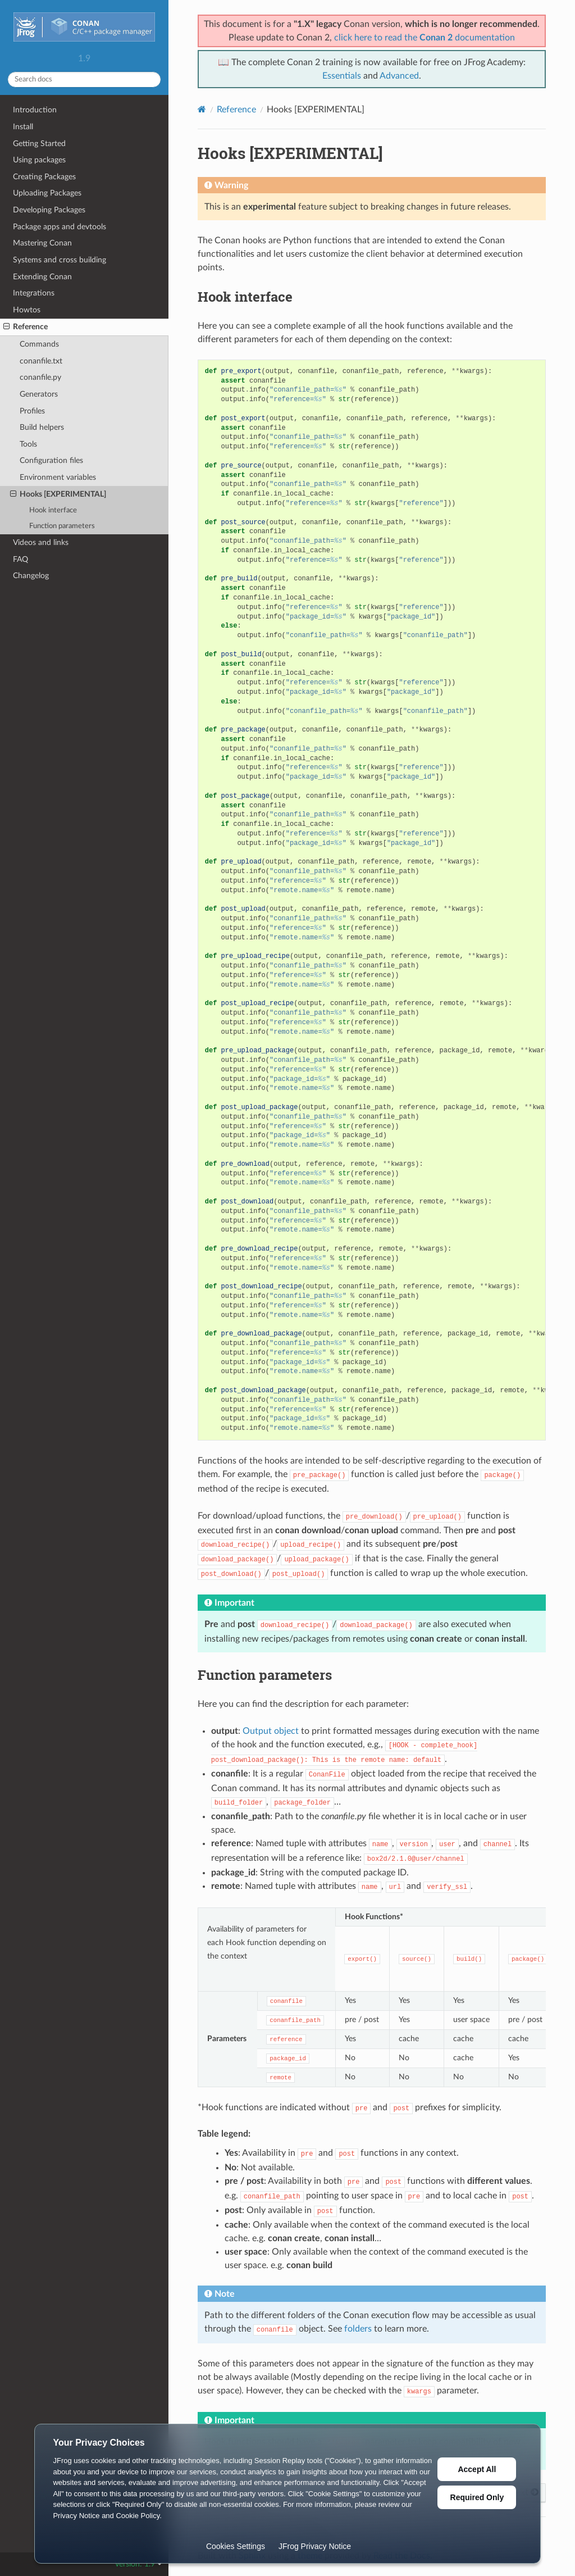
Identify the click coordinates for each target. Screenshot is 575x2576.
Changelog (31, 575)
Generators (39, 394)
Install (23, 126)
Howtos (26, 310)
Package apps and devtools (59, 226)
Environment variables (58, 477)
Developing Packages (49, 210)
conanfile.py (40, 377)
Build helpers (42, 427)
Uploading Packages (47, 193)
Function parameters (62, 526)
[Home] (202, 109)
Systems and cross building (59, 260)
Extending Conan (42, 276)
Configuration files (51, 460)
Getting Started (39, 143)
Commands (39, 344)
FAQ (20, 559)
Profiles (32, 411)
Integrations (33, 293)
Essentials (341, 75)
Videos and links (41, 542)
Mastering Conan (42, 243)
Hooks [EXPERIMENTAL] (58, 494)
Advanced (399, 75)
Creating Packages (44, 176)
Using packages (39, 160)
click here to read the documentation (424, 37)
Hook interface (53, 510)
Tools (28, 444)
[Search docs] (84, 79)
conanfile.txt (41, 361)
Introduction (35, 110)
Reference (25, 327)
